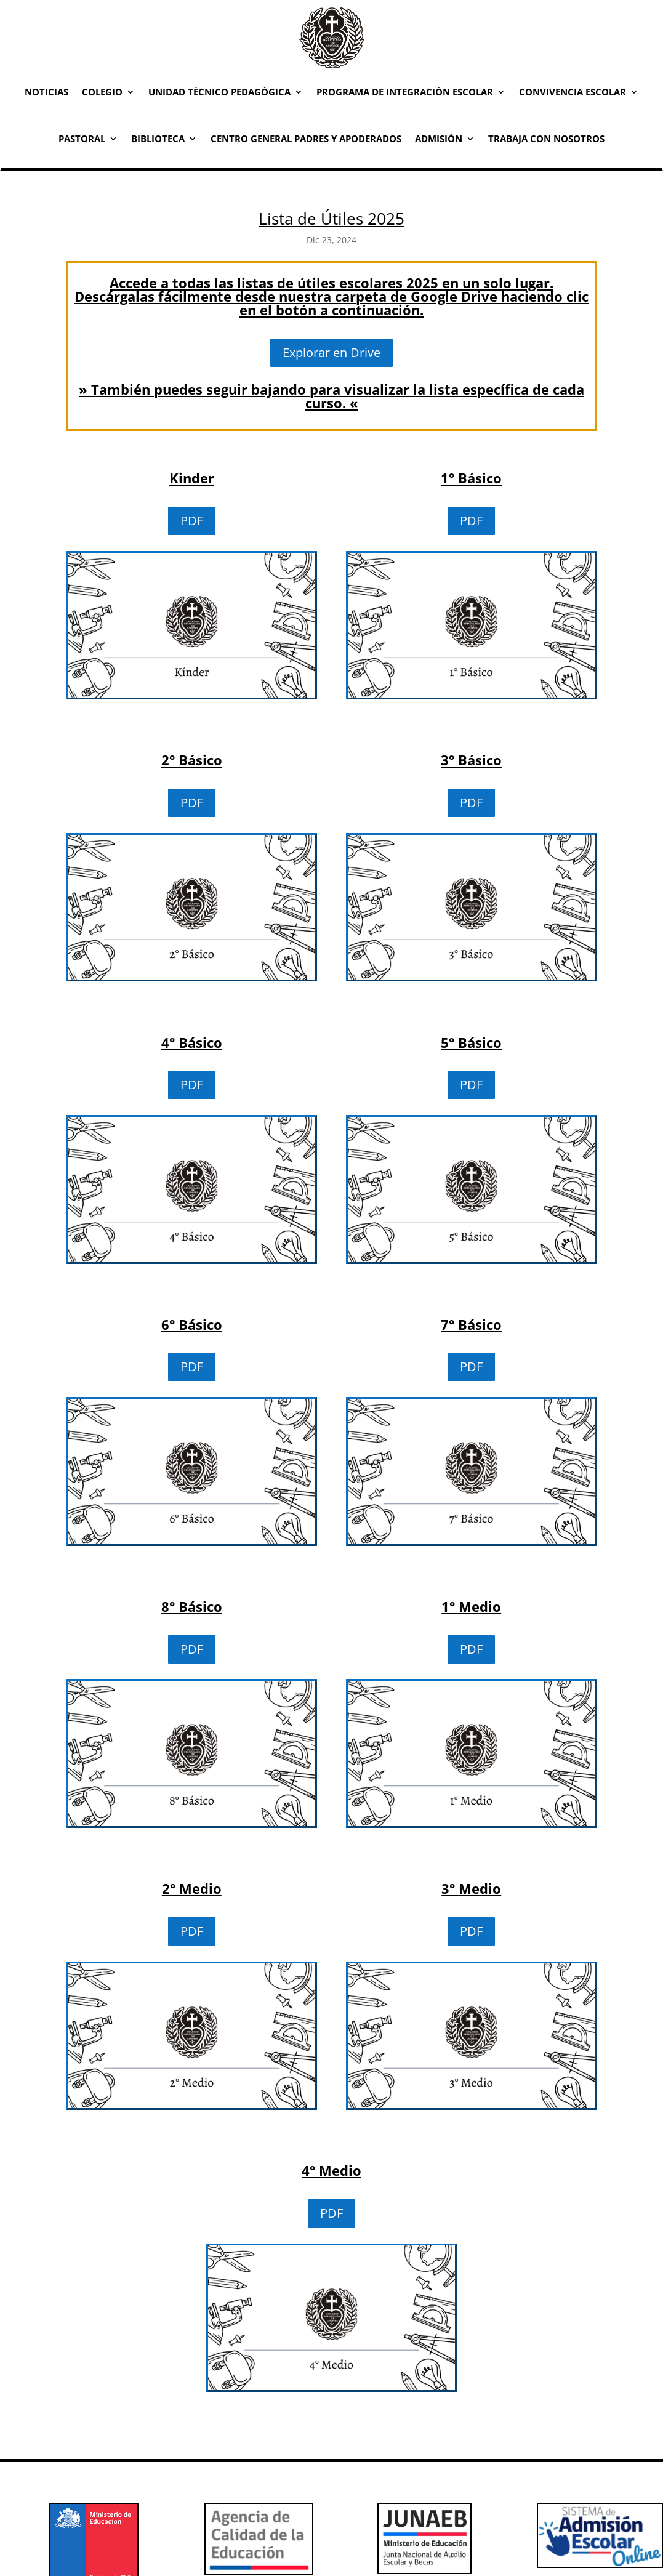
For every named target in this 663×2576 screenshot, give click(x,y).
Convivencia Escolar (572, 92)
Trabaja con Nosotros (546, 138)
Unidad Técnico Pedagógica (219, 92)
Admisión (438, 138)
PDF (191, 520)
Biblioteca (158, 138)
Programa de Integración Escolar (404, 92)
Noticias (46, 92)
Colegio (102, 92)
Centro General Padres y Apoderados (306, 138)
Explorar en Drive (331, 352)
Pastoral (81, 138)
